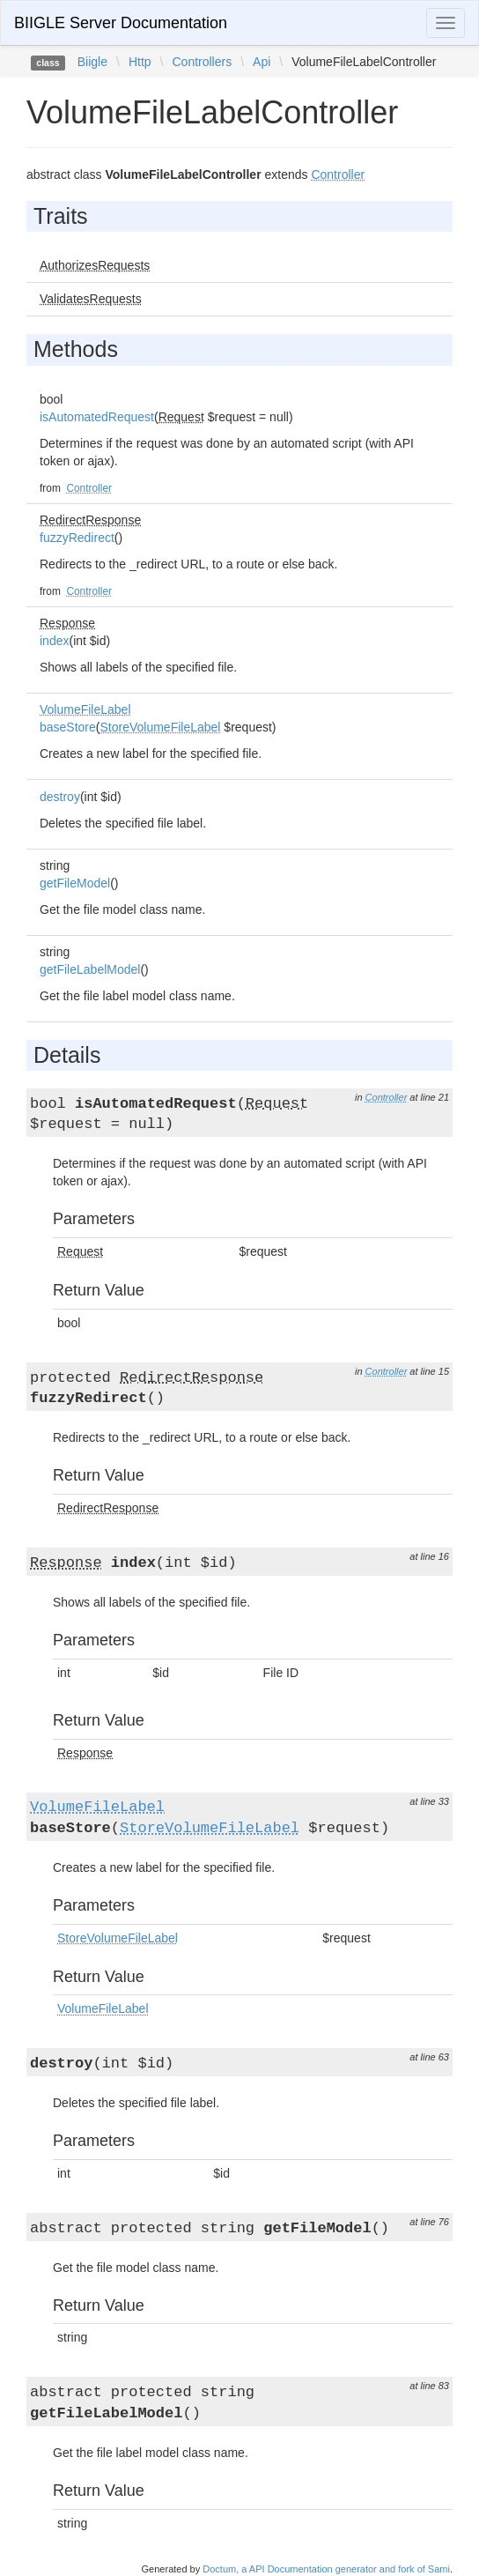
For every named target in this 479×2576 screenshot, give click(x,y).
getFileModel (75, 883)
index (54, 641)
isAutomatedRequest (97, 417)
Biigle (92, 62)
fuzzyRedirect (77, 538)
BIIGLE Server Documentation (120, 23)
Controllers (202, 62)
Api (261, 62)
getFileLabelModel (90, 969)
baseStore (68, 727)
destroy (60, 797)
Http (140, 62)
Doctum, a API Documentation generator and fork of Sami (326, 2569)
